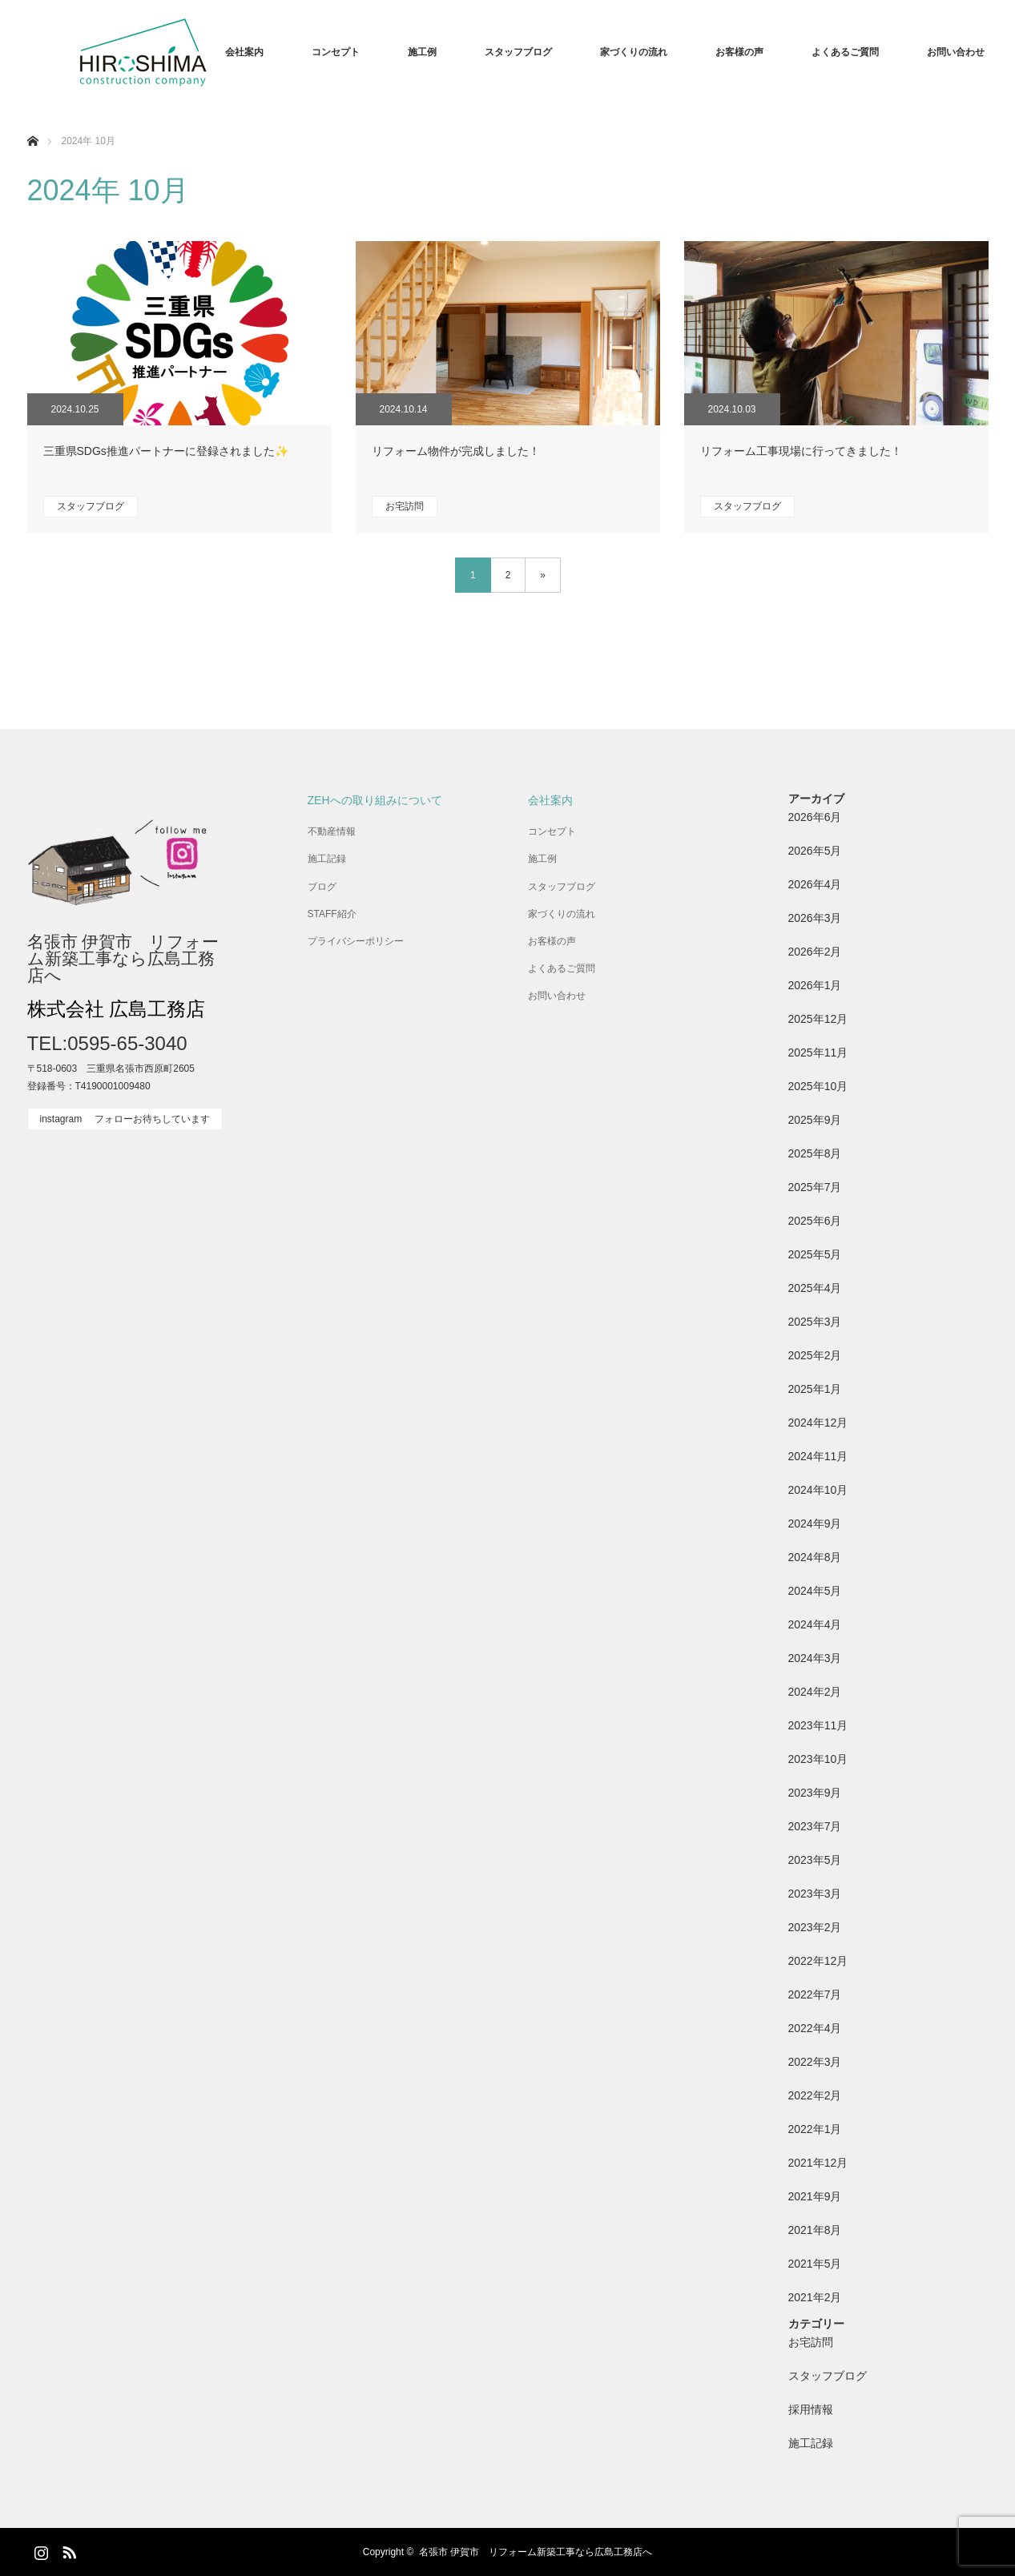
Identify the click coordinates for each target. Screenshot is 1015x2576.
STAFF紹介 (332, 914)
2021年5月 (815, 2263)
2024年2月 (815, 1691)
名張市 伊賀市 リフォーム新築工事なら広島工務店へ (123, 958)
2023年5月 (815, 1860)
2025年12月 (818, 1018)
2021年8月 (815, 2230)
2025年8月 (815, 1153)
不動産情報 (332, 831)
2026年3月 (815, 918)
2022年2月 (815, 2095)
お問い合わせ (956, 52)
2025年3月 (815, 1321)
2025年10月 (818, 1086)
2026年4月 (815, 884)
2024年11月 (818, 1456)
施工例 (422, 52)
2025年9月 (815, 1119)
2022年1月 (815, 2129)
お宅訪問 (404, 506)
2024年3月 (815, 1658)
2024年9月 (815, 1523)
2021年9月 (815, 2196)
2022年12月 (818, 1960)
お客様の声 (739, 52)
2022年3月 (815, 2061)
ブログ (322, 886)
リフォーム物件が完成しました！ (456, 451)
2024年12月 (818, 1422)
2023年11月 (818, 1725)
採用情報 (810, 2409)
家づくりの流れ (633, 52)
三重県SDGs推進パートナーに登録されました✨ (165, 451)
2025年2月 (815, 1355)
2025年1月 (815, 1389)
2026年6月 (815, 817)
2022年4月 (815, 2028)
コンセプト (336, 52)
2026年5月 (815, 850)
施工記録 (327, 858)
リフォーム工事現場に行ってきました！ (801, 451)
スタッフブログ (518, 52)
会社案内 (244, 52)
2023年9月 (815, 1792)
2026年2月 (815, 951)
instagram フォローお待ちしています (125, 1119)
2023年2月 (815, 1927)
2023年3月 (815, 1893)
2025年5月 (815, 1254)
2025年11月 (818, 1052)
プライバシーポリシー (356, 941)
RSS (67, 2550)
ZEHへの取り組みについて (375, 800)
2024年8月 (815, 1557)
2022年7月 (815, 1994)
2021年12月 (818, 2162)
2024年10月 (818, 1489)
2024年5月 (815, 1590)
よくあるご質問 (845, 52)
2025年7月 (815, 1187)
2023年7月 (815, 1826)
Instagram (39, 2550)
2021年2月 (815, 2297)
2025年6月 (815, 1220)
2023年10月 (818, 1759)
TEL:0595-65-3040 (107, 1043)
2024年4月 (815, 1624)
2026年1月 (815, 985)
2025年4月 (815, 1288)
